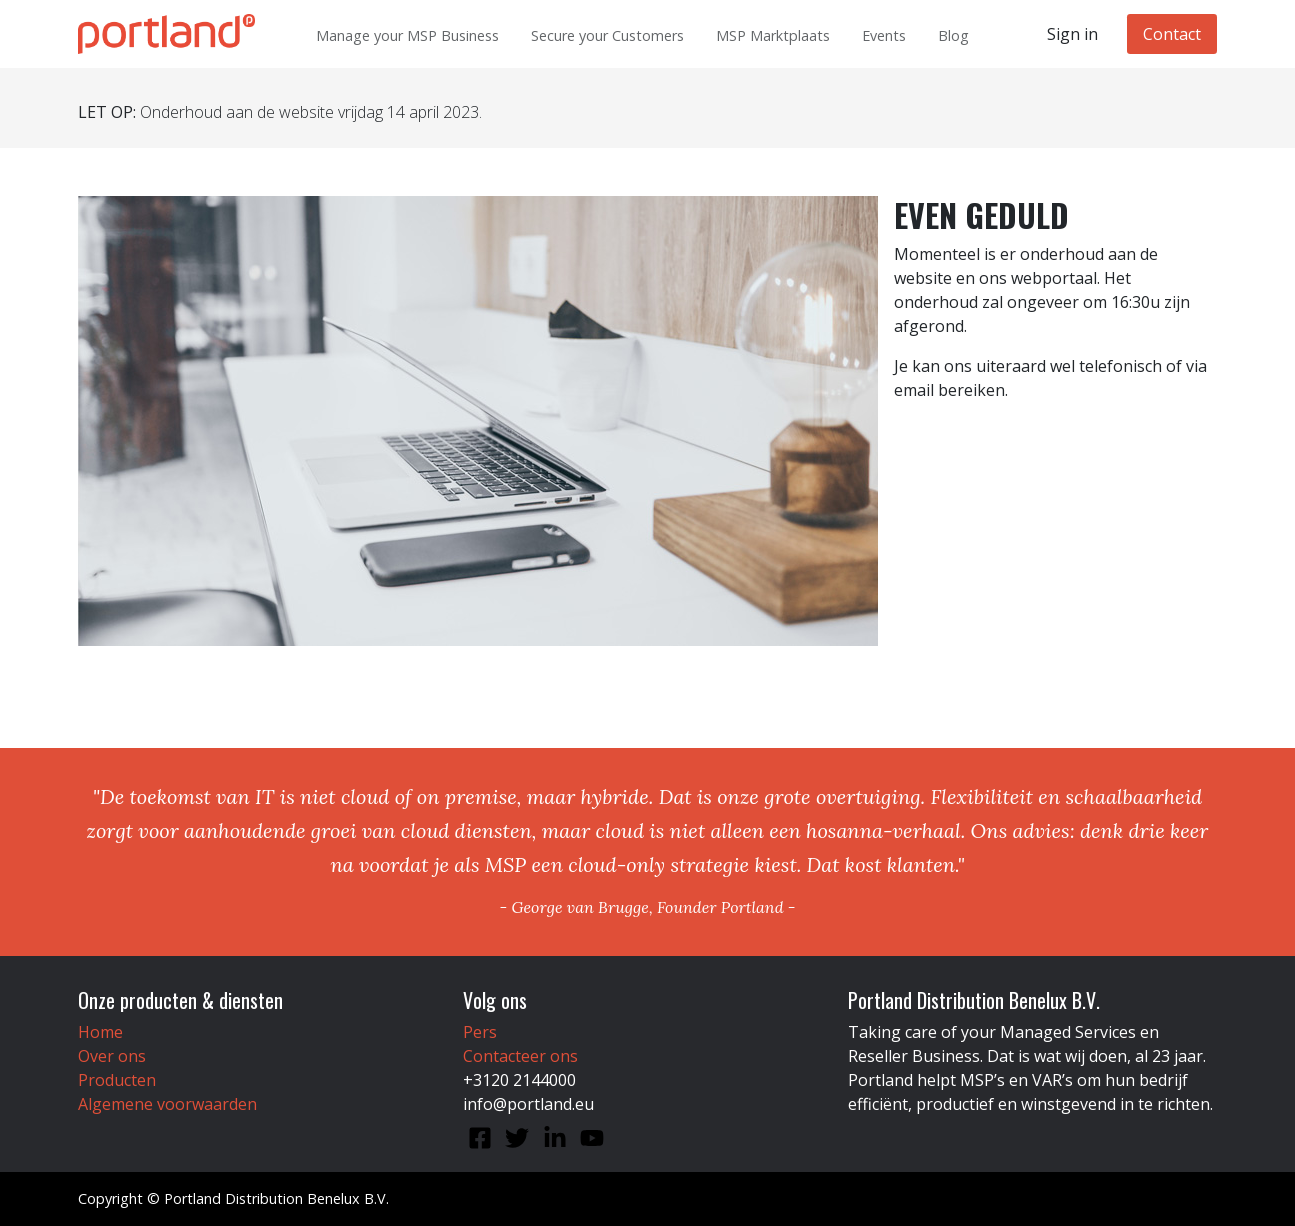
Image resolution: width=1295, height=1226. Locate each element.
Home (100, 1032)
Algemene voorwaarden (167, 1104)
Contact (1172, 34)
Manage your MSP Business (407, 35)
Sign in (1072, 34)
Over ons (112, 1056)
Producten (117, 1080)
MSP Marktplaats (773, 35)
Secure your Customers (607, 35)
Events (884, 35)
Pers (480, 1032)
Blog (953, 35)
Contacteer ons (520, 1056)
